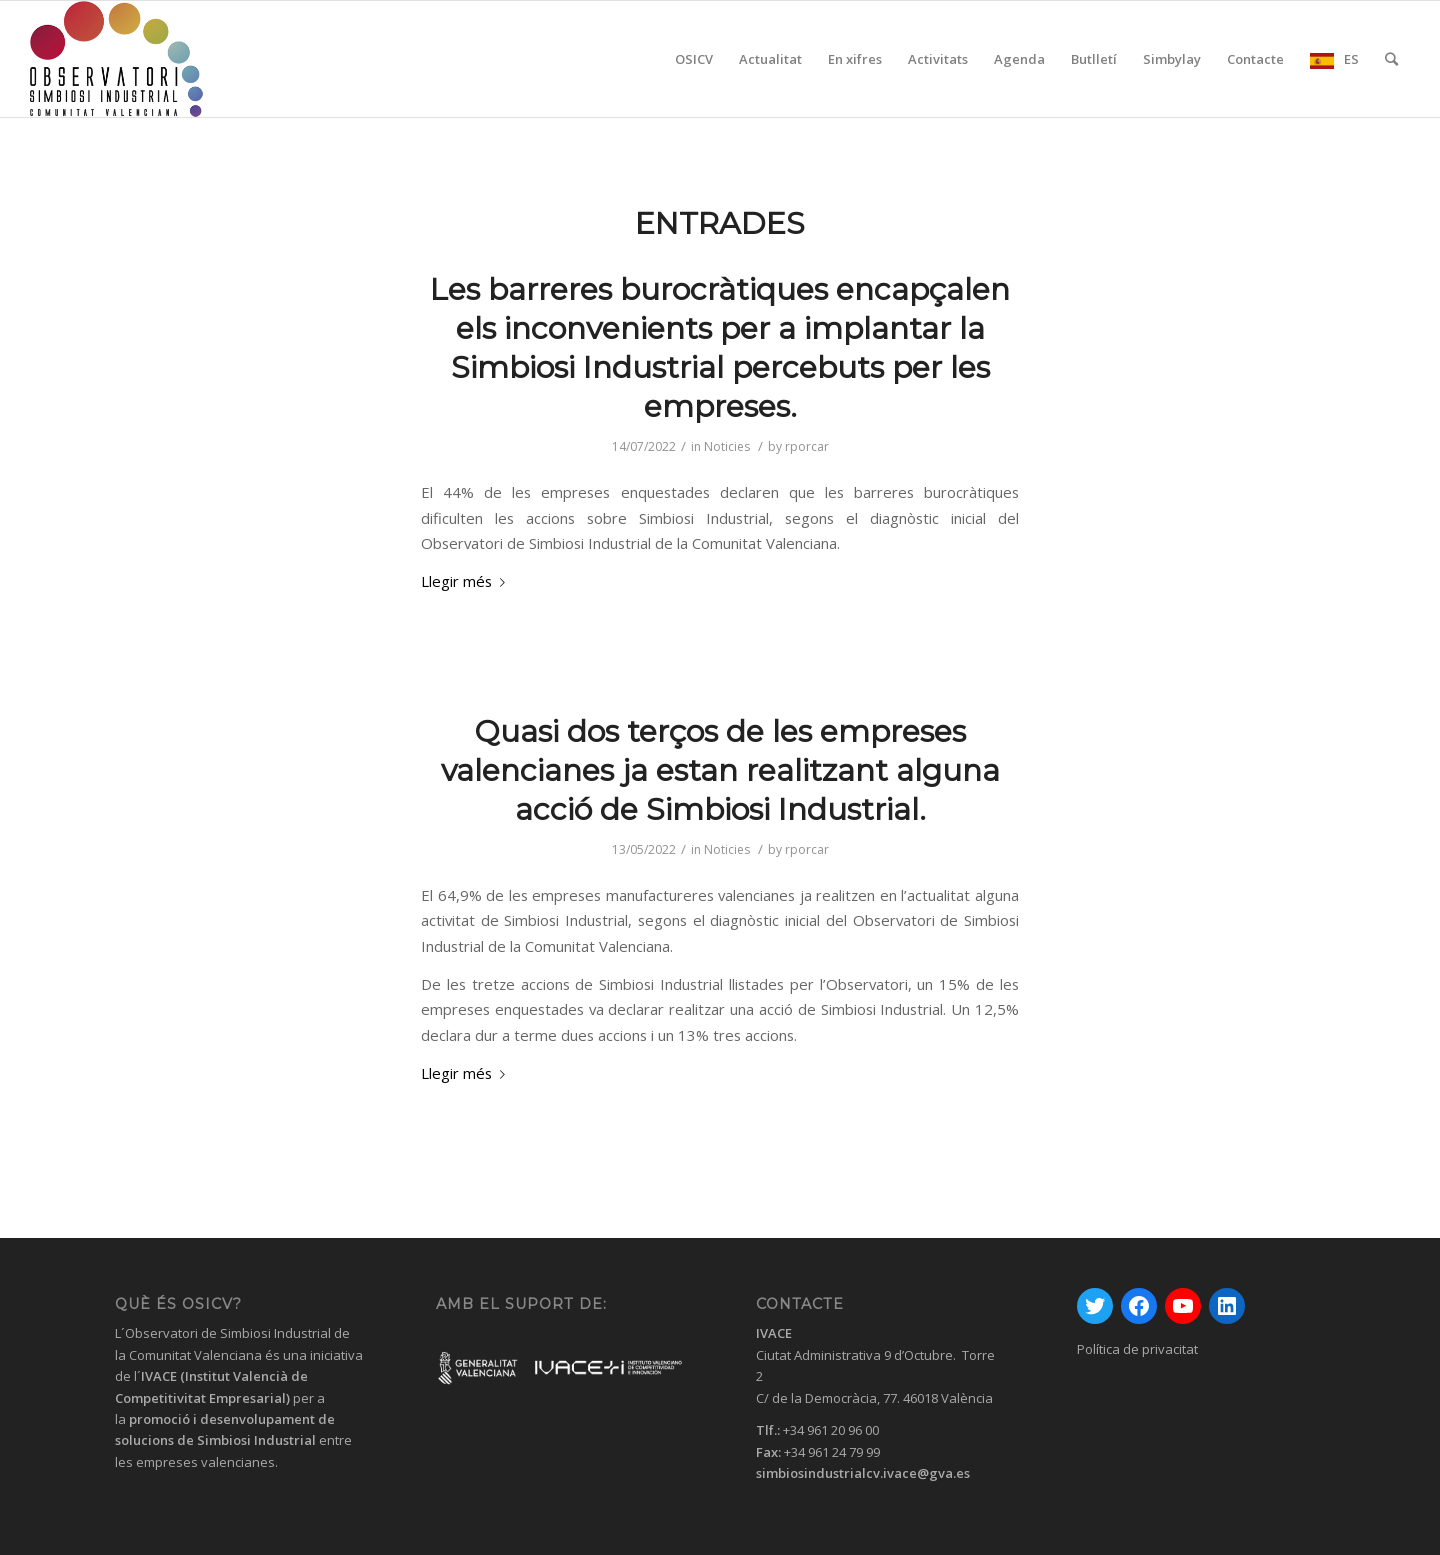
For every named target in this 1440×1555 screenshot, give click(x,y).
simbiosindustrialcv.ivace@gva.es (863, 1473)
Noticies (727, 446)
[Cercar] (1391, 59)
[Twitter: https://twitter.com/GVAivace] (1095, 1306)
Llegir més (467, 581)
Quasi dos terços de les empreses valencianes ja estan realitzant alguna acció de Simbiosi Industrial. (720, 770)
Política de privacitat (1137, 1349)
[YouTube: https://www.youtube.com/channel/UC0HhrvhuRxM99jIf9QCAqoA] (1183, 1306)
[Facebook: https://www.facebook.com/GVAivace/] (1139, 1306)
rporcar (807, 446)
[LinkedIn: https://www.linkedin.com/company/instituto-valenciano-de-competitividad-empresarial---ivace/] (1227, 1306)
